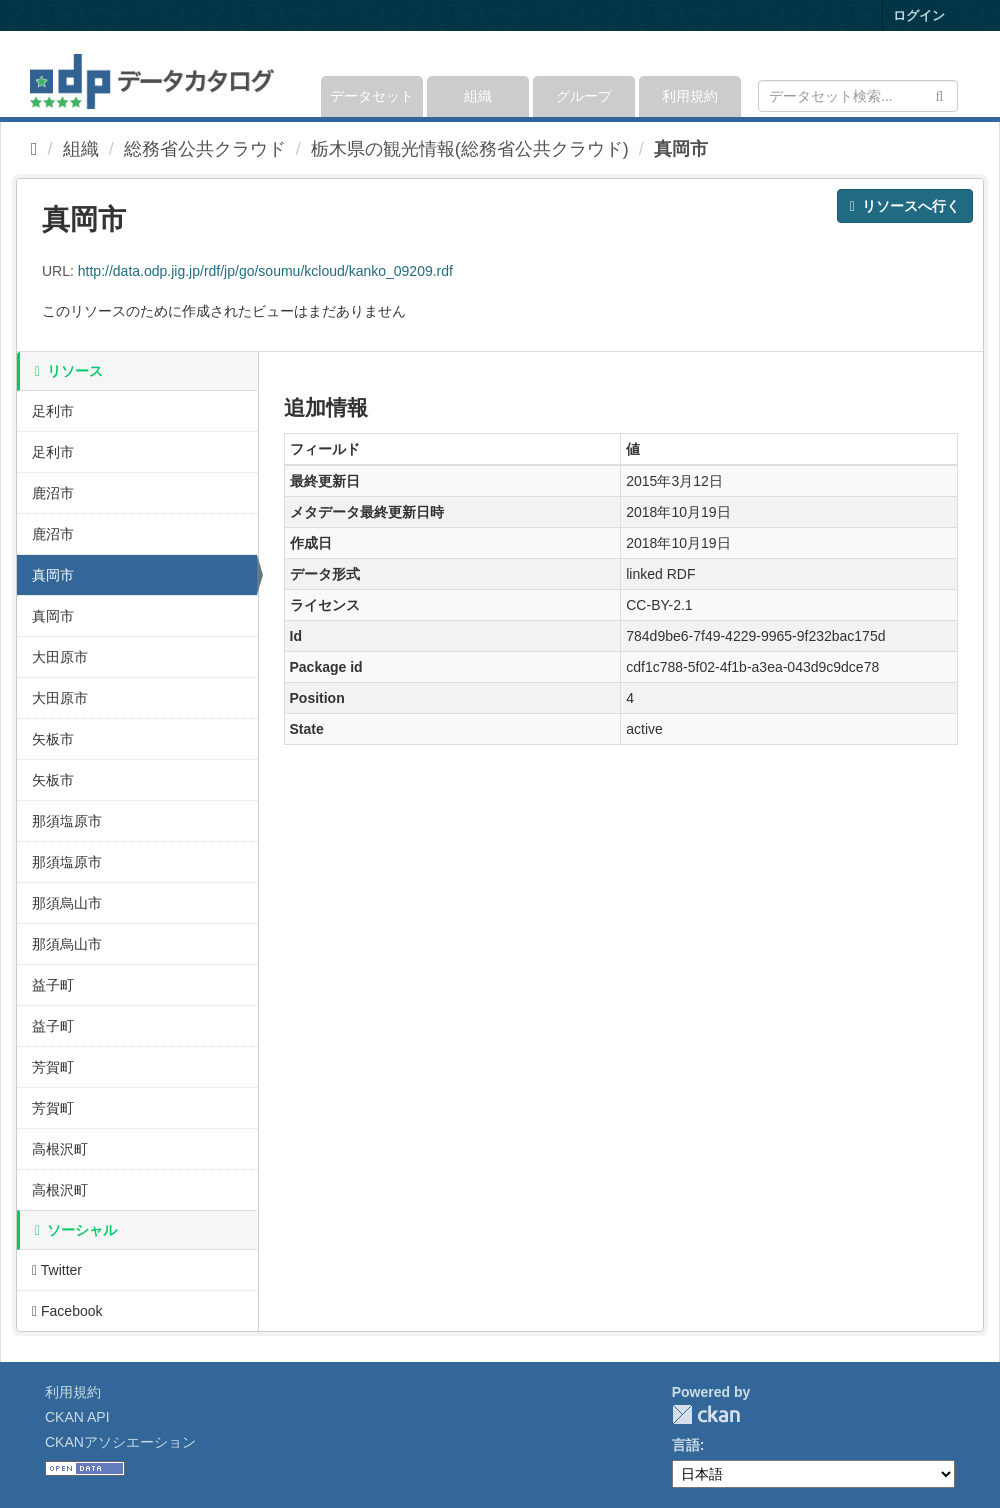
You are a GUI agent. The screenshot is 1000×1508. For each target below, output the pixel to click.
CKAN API (77, 1417)
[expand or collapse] (956, 74)
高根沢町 (60, 1149)
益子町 (53, 985)
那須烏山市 (67, 903)
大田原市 (60, 657)
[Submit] (939, 94)
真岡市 (681, 149)
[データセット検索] (858, 96)
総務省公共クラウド (205, 149)
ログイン (919, 15)
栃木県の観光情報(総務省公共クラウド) (470, 149)
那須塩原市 (67, 821)
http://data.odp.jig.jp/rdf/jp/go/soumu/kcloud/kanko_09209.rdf (265, 271)
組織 (478, 96)
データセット (372, 96)
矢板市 (53, 739)
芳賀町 (53, 1067)
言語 (686, 1445)
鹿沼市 (53, 493)
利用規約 (690, 96)
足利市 (53, 411)
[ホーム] (34, 149)
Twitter (57, 1270)
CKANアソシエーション (120, 1442)
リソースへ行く (905, 206)
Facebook (67, 1311)
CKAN (706, 1414)
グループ (584, 96)
